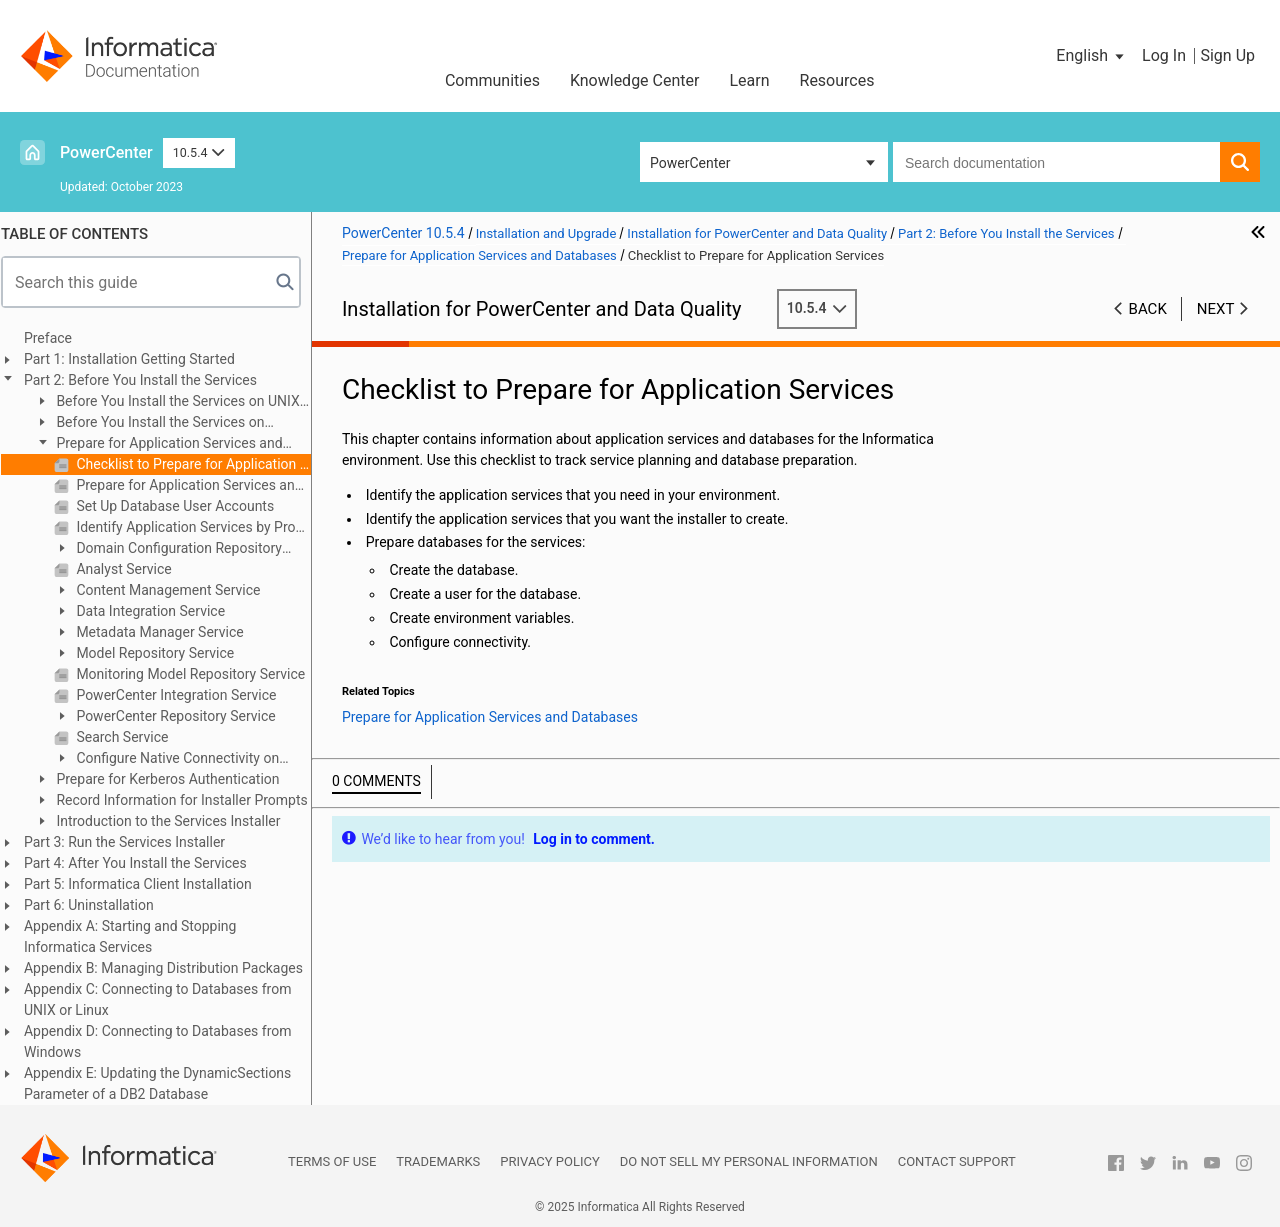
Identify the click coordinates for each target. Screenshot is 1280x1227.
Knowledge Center (635, 80)
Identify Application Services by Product (201, 527)
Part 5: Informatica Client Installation (147, 884)
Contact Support (957, 1161)
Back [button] (1148, 309)
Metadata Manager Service (167, 632)
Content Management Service (176, 590)
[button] (1091, 56)
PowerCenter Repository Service (183, 716)
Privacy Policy (549, 1161)
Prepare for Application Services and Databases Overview (201, 485)
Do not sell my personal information (749, 1161)
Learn (749, 80)
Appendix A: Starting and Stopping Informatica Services (139, 936)
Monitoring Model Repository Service (198, 674)
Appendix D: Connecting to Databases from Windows (167, 1041)
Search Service (130, 737)
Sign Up (1227, 55)
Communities (492, 80)
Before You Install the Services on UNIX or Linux (176, 402)
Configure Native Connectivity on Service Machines (175, 759)
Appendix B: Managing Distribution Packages (172, 968)
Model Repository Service (162, 653)
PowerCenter (106, 152)
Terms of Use (332, 1161)
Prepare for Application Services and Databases (167, 444)
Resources (837, 80)
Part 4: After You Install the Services (144, 863)
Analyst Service (131, 569)
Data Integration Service (158, 611)
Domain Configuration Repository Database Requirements (177, 549)
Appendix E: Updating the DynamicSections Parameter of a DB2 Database (166, 1083)
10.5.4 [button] (199, 152)
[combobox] (1056, 162)
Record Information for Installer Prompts (189, 800)
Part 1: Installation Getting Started (138, 359)
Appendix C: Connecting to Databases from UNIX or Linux (167, 999)
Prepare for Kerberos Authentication (175, 779)
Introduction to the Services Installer (176, 821)
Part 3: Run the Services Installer (133, 842)
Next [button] (1216, 309)
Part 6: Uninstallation (98, 905)
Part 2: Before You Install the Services (149, 380)
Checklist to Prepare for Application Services (201, 464)
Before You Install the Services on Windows (158, 423)
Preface (57, 338)
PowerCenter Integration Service (184, 695)
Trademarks (438, 1161)
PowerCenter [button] (690, 163)
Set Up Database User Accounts (182, 506)
